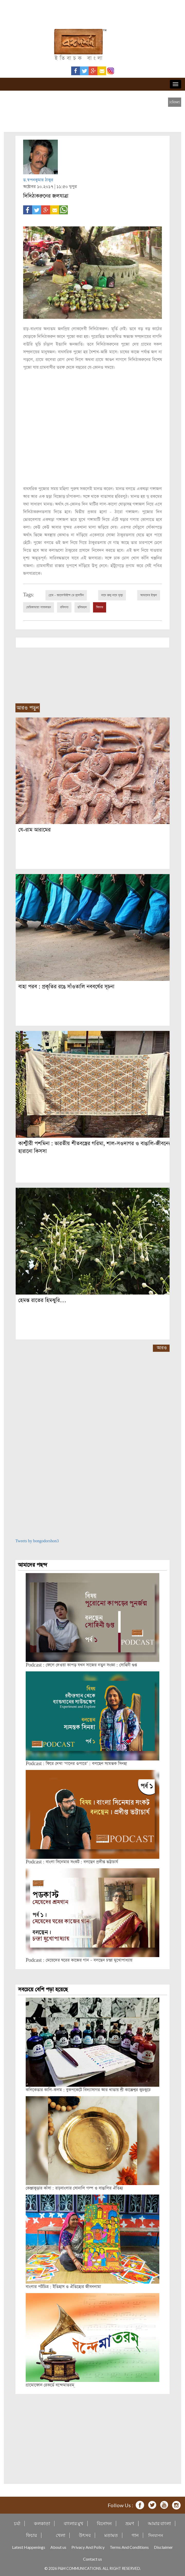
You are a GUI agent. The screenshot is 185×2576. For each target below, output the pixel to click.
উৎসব (85, 2535)
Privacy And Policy (88, 2547)
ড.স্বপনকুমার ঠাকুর (38, 180)
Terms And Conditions (129, 2547)
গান (135, 2535)
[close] (174, 102)
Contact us (92, 2558)
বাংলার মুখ (73, 2523)
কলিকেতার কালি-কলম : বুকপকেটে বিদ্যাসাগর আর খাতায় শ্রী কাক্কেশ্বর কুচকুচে (88, 2090)
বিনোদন (104, 2523)
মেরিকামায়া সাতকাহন (38, 607)
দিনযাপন (155, 2535)
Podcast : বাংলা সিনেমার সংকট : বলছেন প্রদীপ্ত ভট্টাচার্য (72, 1862)
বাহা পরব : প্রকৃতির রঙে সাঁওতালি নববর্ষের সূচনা (66, 986)
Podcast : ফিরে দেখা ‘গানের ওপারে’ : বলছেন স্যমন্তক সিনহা (76, 1764)
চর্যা (17, 2523)
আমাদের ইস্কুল (148, 595)
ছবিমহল (82, 607)
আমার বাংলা (159, 2523)
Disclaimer (163, 2547)
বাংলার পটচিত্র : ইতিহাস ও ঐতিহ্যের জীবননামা (63, 2287)
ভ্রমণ (129, 2523)
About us (58, 2547)
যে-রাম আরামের (34, 830)
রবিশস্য (64, 607)
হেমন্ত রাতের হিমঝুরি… (42, 1300)
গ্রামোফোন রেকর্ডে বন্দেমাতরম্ (50, 2385)
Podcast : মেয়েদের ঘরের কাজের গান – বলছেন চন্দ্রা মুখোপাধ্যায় (79, 1960)
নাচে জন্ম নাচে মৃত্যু (112, 595)
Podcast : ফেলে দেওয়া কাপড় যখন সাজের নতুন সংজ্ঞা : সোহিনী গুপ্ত (81, 1665)
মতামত (111, 2535)
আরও (162, 1348)
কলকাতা (42, 2523)
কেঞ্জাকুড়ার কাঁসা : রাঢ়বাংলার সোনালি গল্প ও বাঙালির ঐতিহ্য (74, 2188)
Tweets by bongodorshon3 (37, 1541)
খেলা (60, 2535)
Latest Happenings (28, 2547)
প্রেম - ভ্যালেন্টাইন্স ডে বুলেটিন (66, 595)
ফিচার (99, 607)
